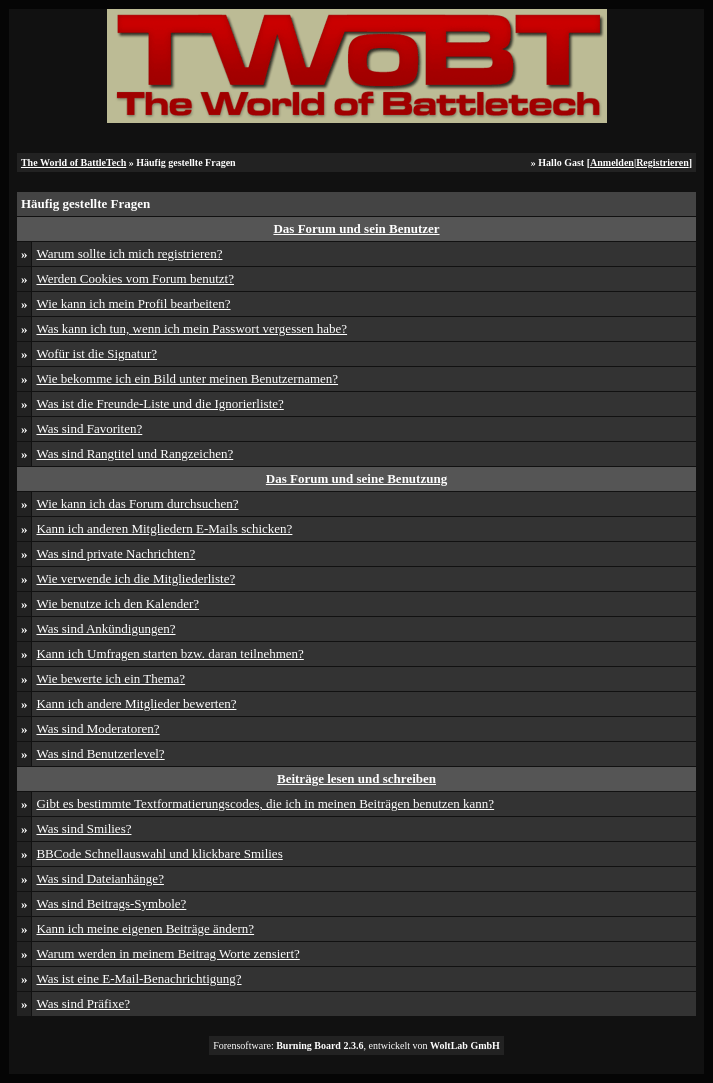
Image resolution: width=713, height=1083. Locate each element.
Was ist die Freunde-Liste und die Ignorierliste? (159, 403)
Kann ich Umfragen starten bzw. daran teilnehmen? (169, 653)
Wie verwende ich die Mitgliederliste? (135, 578)
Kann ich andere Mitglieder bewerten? (136, 703)
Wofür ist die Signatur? (96, 353)
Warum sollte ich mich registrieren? (129, 253)
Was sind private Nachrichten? (115, 553)
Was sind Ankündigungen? (105, 628)
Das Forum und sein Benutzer (356, 228)
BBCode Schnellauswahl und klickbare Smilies (159, 853)
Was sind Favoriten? (89, 428)
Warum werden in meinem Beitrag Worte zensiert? (167, 953)
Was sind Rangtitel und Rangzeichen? (134, 453)
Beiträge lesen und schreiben (356, 778)
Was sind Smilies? (83, 828)
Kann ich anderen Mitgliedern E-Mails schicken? (164, 528)
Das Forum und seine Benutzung (356, 478)
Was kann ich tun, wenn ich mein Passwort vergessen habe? (191, 328)
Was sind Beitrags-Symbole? (111, 903)
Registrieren (662, 162)
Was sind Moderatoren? (97, 728)
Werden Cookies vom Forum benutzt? (135, 278)
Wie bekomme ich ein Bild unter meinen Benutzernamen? (187, 378)
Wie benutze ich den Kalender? (117, 603)
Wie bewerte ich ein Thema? (110, 678)
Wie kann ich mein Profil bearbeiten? (133, 303)
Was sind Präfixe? (83, 1003)
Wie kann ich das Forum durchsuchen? (137, 503)
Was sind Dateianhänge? (99, 878)
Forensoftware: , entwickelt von (356, 1045)
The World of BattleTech (73, 162)
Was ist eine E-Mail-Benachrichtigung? (138, 978)
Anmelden (612, 162)
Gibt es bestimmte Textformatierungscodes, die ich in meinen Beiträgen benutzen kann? (265, 803)
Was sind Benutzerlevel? (100, 753)
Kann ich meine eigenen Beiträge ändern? (145, 928)
